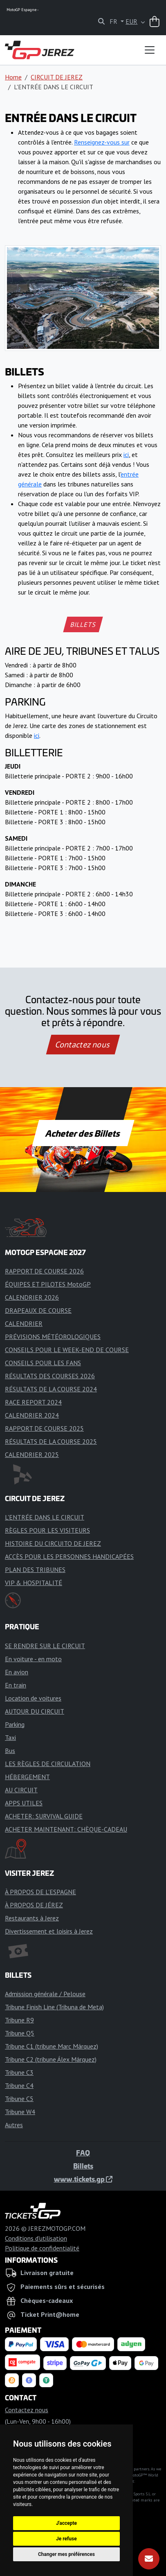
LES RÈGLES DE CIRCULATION (47, 1764)
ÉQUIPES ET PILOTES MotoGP (48, 1284)
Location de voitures (33, 1698)
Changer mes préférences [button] (66, 2554)
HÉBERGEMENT (27, 1777)
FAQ (83, 2153)
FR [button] (114, 21)
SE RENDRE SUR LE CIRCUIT (45, 1646)
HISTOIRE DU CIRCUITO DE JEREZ (53, 1543)
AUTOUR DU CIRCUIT (34, 1711)
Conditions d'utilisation (36, 2238)
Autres (14, 2125)
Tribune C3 (19, 2072)
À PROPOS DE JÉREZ (34, 1905)
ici (126, 454)
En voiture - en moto (33, 1659)
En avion (16, 1672)
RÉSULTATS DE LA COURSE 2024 (51, 1389)
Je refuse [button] (66, 2539)
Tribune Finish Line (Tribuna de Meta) (54, 2007)
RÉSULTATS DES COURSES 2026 (50, 1376)
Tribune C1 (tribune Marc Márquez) (51, 2046)
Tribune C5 (19, 2098)
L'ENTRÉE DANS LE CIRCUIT (44, 1517)
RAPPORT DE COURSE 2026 (44, 1271)
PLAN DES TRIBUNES (35, 1569)
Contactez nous (83, 1044)
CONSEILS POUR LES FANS (43, 1363)
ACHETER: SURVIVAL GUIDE (44, 1816)
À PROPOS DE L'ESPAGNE (40, 1892)
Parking (15, 1724)
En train (15, 1685)
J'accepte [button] (66, 2523)
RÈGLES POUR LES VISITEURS (47, 1530)
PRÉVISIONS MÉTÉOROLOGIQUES (53, 1336)
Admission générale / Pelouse (45, 1994)
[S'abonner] (148, 2558)
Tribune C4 (19, 2085)
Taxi (10, 1737)
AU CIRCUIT (21, 1790)
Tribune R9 (19, 2020)
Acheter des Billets (83, 1133)
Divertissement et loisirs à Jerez (49, 1931)
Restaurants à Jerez (32, 1918)
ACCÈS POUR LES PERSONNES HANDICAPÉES (69, 1556)
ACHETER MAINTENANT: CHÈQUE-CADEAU (66, 1829)
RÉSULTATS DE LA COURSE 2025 (51, 1441)
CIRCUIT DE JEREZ (57, 77)
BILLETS (83, 624)
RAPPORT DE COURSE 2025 (44, 1428)
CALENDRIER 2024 (32, 1415)
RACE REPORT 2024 (33, 1402)
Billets (83, 2166)
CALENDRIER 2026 (32, 1297)
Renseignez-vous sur (102, 142)
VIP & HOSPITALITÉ (33, 1583)
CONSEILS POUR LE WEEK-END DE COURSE (67, 1350)
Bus (10, 1750)
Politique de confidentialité (42, 2248)
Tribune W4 (20, 2112)
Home (13, 77)
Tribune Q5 (19, 2033)
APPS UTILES (24, 1803)
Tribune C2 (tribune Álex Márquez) (50, 2059)
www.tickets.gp (83, 2179)
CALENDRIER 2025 (32, 1454)
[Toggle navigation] (149, 50)
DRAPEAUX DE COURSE (38, 1310)
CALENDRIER (24, 1323)
